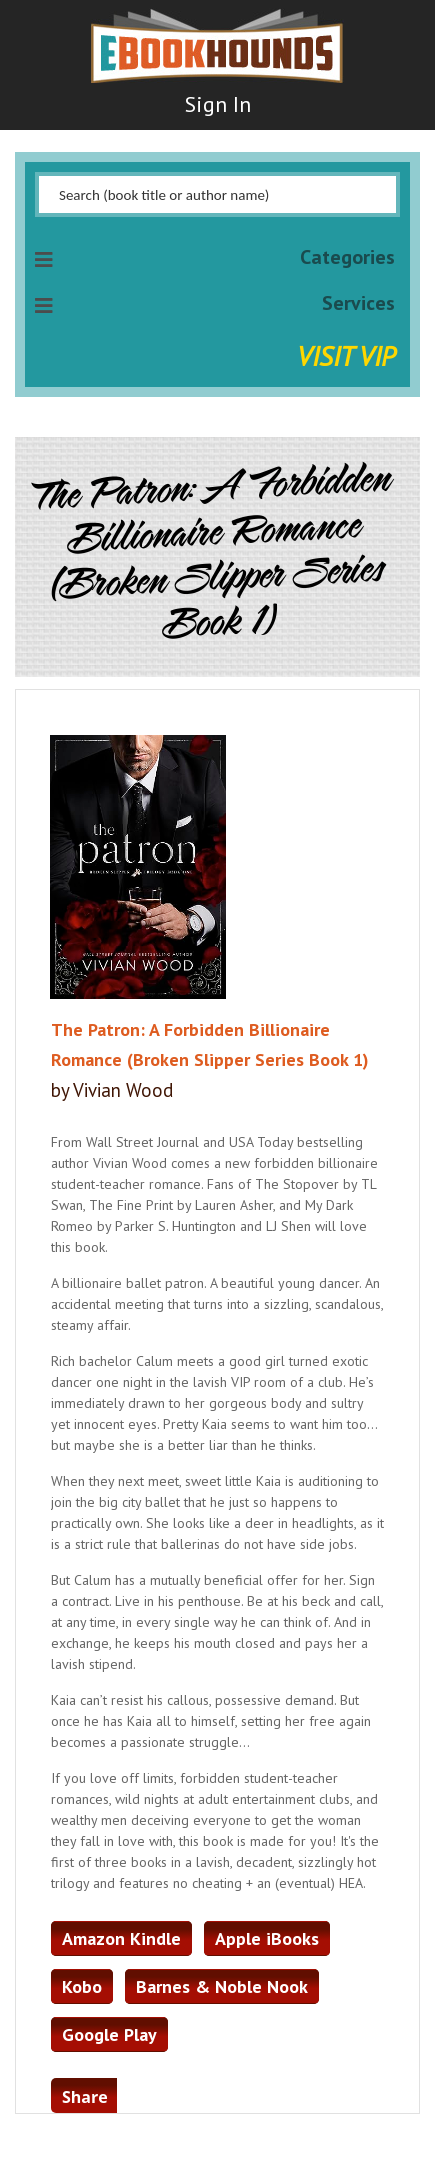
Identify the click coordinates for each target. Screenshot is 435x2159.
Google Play (109, 2034)
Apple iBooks (267, 1938)
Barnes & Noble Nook (222, 1986)
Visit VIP (346, 355)
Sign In (218, 104)
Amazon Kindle (121, 1938)
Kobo (82, 1986)
